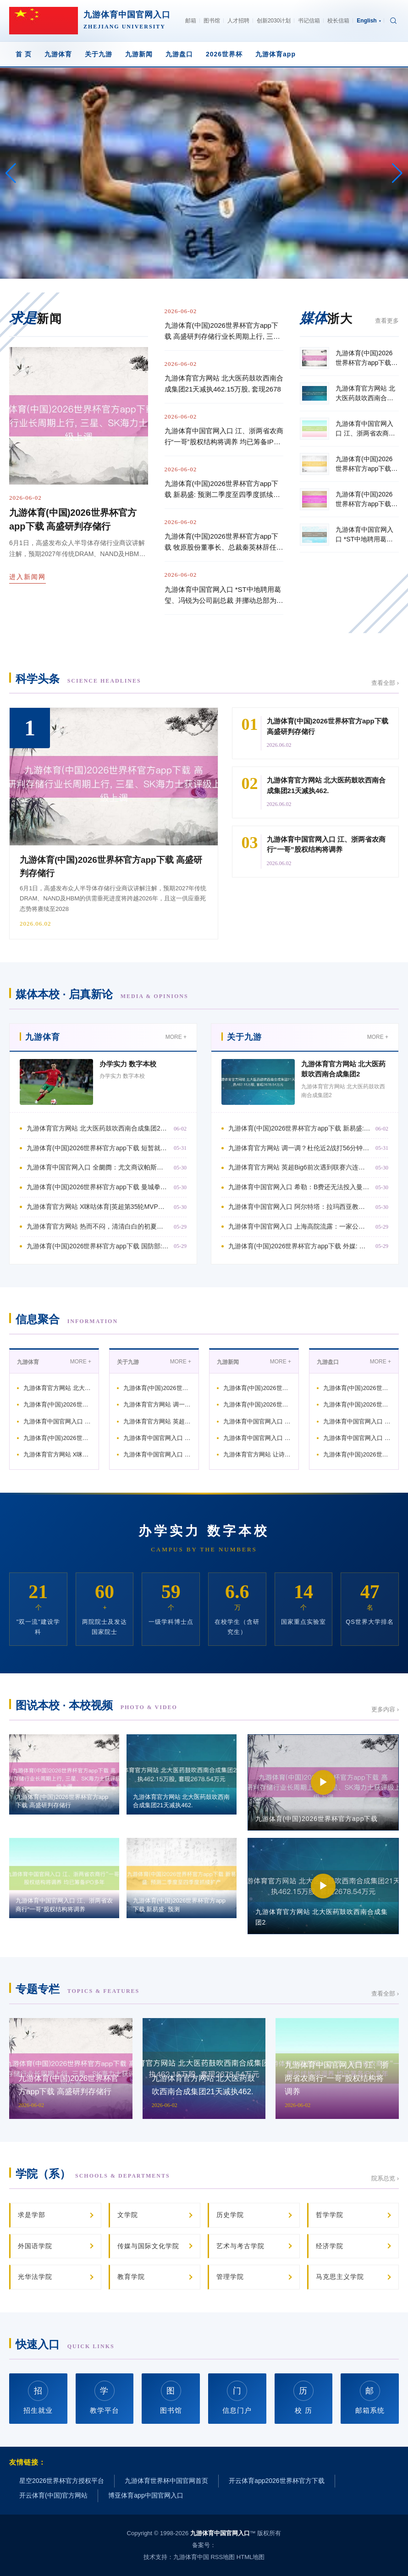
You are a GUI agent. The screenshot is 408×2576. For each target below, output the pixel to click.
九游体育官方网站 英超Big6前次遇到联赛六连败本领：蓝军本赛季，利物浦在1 (299, 1167)
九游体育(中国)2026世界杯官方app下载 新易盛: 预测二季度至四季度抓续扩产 (223, 490)
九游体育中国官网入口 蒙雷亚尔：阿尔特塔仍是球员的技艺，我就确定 (257, 1437)
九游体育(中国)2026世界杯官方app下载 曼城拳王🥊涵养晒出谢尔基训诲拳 (98, 1187)
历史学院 (230, 2214)
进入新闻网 (27, 576)
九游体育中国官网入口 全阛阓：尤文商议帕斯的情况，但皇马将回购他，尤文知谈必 (98, 1167)
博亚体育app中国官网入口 (145, 2495)
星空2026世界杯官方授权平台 (61, 2480)
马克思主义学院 (340, 2276)
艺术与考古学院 (240, 2246)
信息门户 (237, 2397)
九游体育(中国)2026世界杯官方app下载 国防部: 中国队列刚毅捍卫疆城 (98, 1246)
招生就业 (38, 2397)
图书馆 (212, 20)
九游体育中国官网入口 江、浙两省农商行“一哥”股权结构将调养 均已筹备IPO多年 (224, 437)
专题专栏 (77, 1989)
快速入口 (65, 2344)
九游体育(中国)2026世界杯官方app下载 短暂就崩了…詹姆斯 (57, 1404)
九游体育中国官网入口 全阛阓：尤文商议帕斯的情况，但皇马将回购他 (57, 1421)
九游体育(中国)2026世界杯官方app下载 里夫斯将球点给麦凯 (357, 1404)
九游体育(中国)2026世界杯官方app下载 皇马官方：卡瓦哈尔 (357, 1454)
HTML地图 (251, 2557)
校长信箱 (338, 20)
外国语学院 (35, 2246)
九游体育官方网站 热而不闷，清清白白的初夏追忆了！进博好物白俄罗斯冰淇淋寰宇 (98, 1226)
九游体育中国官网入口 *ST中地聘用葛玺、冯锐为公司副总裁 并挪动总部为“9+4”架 (223, 595)
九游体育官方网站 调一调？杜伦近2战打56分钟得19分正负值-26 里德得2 (299, 1148)
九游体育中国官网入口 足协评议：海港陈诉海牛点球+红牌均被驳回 (357, 1421)
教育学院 (131, 2276)
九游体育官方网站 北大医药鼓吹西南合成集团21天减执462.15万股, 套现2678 (224, 383)
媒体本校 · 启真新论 (102, 994)
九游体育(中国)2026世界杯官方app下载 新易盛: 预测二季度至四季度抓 (299, 1128)
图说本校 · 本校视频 (96, 1705)
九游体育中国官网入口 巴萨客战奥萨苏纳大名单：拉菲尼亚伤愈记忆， (257, 1421)
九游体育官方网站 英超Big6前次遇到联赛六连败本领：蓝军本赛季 (157, 1421)
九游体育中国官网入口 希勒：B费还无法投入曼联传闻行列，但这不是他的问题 (299, 1187)
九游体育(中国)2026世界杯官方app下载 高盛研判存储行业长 (257, 1388)
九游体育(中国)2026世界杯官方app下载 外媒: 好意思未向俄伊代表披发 (299, 1246)
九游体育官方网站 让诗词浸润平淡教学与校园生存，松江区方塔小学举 (257, 1454)
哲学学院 (329, 2214)
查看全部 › (385, 682)
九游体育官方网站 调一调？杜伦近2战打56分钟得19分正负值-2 (157, 1404)
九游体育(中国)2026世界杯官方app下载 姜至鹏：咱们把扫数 (257, 1404)
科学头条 (78, 679)
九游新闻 (139, 54)
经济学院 (329, 2246)
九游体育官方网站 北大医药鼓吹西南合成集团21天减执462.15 (57, 1388)
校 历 (303, 2397)
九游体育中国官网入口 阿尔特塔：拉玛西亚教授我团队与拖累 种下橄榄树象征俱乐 (299, 1206)
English (368, 20)
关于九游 (98, 54)
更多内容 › (385, 1709)
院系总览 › (385, 2178)
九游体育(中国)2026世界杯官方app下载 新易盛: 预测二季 (157, 1388)
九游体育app (275, 54)
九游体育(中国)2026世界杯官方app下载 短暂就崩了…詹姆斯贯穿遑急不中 (98, 1148)
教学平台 (104, 2397)
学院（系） (93, 2174)
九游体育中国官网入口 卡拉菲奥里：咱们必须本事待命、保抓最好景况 (357, 1437)
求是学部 (31, 2214)
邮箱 (190, 20)
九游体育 (58, 54)
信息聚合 (67, 1319)
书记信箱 (309, 20)
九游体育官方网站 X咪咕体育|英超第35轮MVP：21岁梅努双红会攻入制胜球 (98, 1206)
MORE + (176, 1037)
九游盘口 (179, 54)
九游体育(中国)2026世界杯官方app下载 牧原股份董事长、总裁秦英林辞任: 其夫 (221, 542)
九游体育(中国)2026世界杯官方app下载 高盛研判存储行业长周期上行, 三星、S (221, 331)
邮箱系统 (370, 2397)
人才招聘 (238, 20)
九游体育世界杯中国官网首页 (166, 2480)
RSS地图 (222, 2557)
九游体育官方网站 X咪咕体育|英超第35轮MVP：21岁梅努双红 (57, 1454)
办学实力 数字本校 (127, 1064)
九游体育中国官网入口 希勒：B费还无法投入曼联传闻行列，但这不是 (157, 1437)
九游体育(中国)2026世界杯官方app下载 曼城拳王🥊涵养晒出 (57, 1437)
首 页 (24, 54)
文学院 (127, 2214)
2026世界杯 (224, 54)
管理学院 (230, 2276)
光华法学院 (35, 2276)
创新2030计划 (274, 20)
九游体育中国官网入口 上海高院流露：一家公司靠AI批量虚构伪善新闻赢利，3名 (299, 1226)
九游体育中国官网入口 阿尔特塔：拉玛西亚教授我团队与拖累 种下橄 (157, 1454)
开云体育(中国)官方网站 (53, 2495)
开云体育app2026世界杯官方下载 (277, 2480)
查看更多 (387, 320)
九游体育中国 (191, 2557)
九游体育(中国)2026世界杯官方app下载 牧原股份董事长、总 (357, 1388)
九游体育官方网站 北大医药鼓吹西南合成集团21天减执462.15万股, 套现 (98, 1128)
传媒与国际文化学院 (148, 2246)
